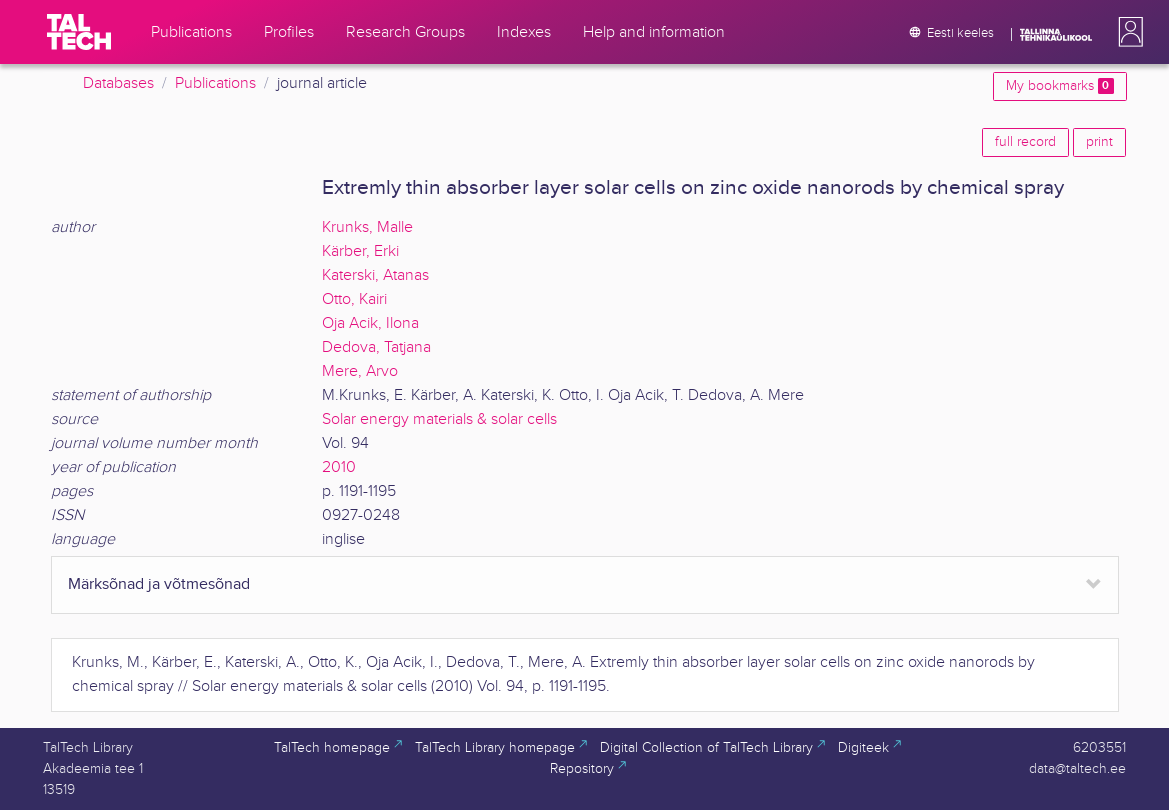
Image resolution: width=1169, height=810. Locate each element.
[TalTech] (79, 32)
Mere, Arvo (360, 371)
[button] (1127, 32)
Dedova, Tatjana (376, 347)
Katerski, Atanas (375, 275)
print (1099, 142)
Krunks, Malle (367, 227)
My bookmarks (1059, 86)
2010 (339, 467)
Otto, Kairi (354, 299)
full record (1025, 142)
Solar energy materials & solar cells (439, 419)
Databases (118, 83)
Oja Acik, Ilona (370, 323)
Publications (215, 83)
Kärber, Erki (360, 251)
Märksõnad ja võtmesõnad (159, 584)
